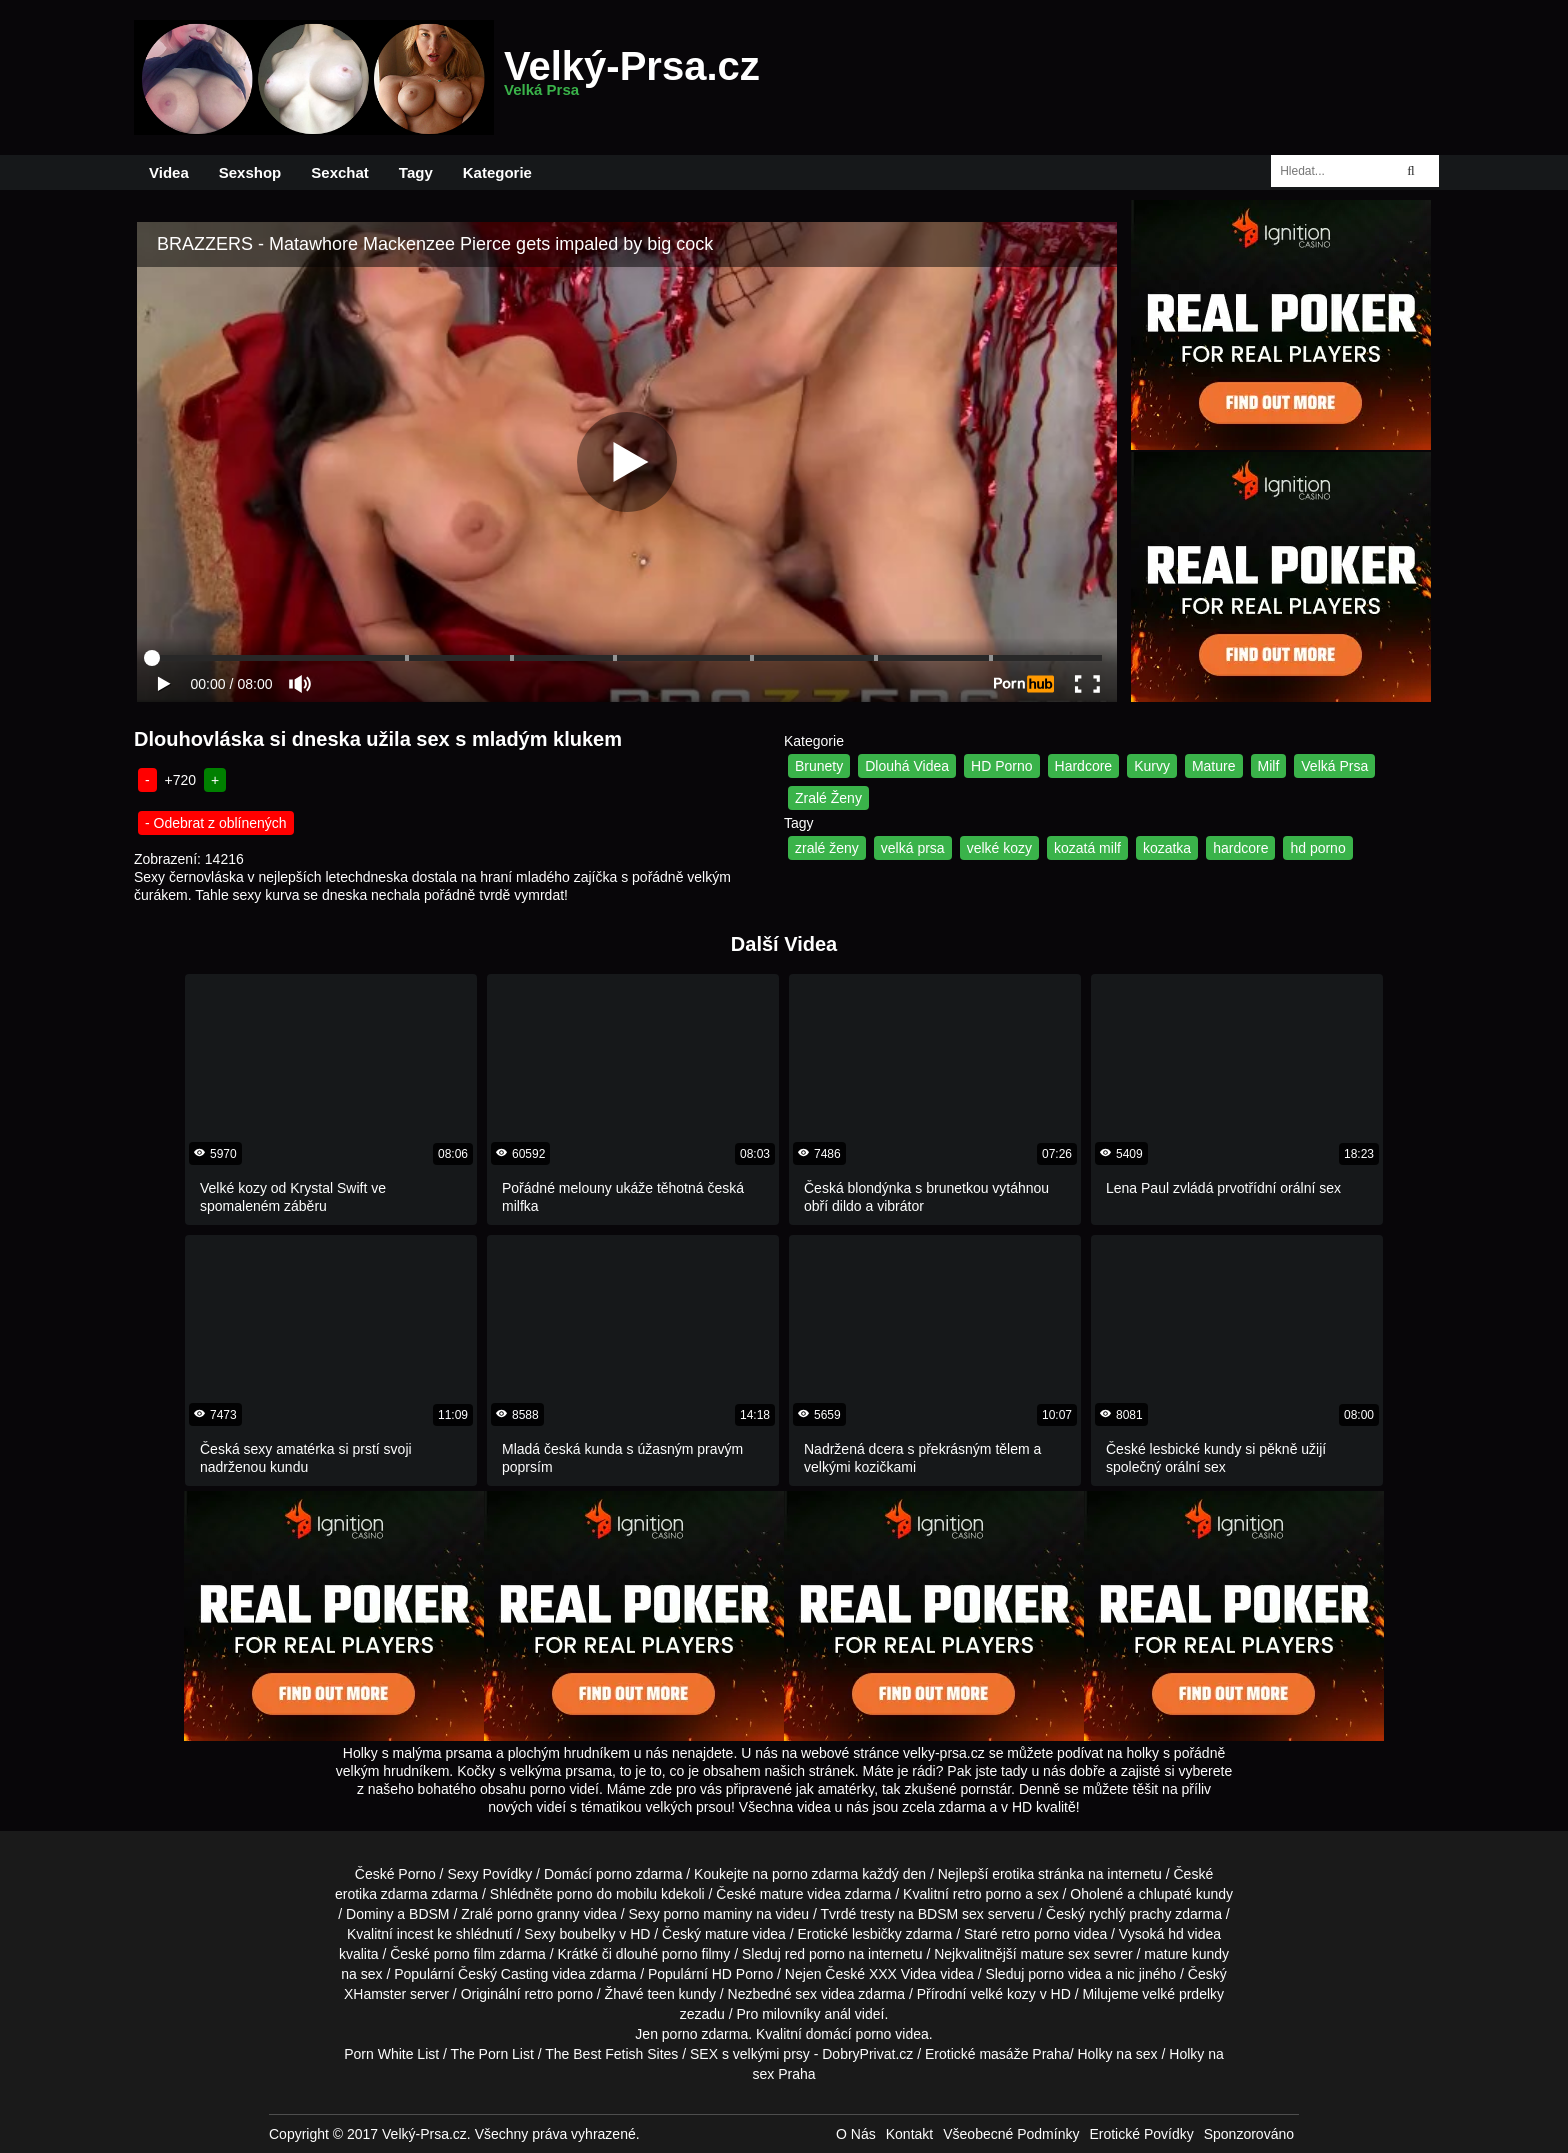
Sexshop (250, 172)
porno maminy (708, 1914)
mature (782, 1894)
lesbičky (877, 1934)
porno (614, 1874)
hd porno (1317, 848)
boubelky (587, 1934)
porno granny (538, 1914)
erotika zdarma (381, 1894)
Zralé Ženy (828, 798)
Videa (169, 172)
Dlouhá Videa (907, 766)
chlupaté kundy (1186, 1894)
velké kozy (999, 848)
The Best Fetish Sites (611, 2054)
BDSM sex (951, 1914)
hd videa (1194, 1934)
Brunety (819, 766)
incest (415, 1934)
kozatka (1167, 848)
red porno (815, 1954)
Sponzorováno (1249, 2134)
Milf (1269, 766)
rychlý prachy (1130, 1914)
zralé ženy (827, 848)
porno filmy (696, 1954)
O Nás (856, 2134)
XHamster (375, 1994)
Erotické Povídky (1141, 2134)
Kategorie (497, 172)
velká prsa (913, 848)
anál (837, 2014)
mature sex (1055, 1954)
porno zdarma (815, 1874)
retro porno (987, 1894)
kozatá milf (1087, 848)
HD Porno (1001, 766)
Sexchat (340, 172)
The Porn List (492, 2054)
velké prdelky (1183, 1994)
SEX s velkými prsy (750, 2054)
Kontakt (909, 2134)
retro (538, 1994)
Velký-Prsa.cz (632, 78)
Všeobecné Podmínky (1011, 2134)
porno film (464, 1954)
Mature (1214, 766)
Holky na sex (1117, 2054)
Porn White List (391, 2054)
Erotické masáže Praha (997, 2054)
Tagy (416, 172)
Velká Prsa (1334, 766)
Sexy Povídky (489, 1874)
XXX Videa (902, 1974)
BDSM (429, 1914)
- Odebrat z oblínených (216, 823)
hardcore (1240, 848)
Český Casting (503, 1974)
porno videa (1064, 1974)
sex (806, 1994)
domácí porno (849, 2034)
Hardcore (1084, 766)
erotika (1013, 1874)
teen (660, 1994)
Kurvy (1152, 766)
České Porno (395, 1874)
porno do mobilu (607, 1894)
